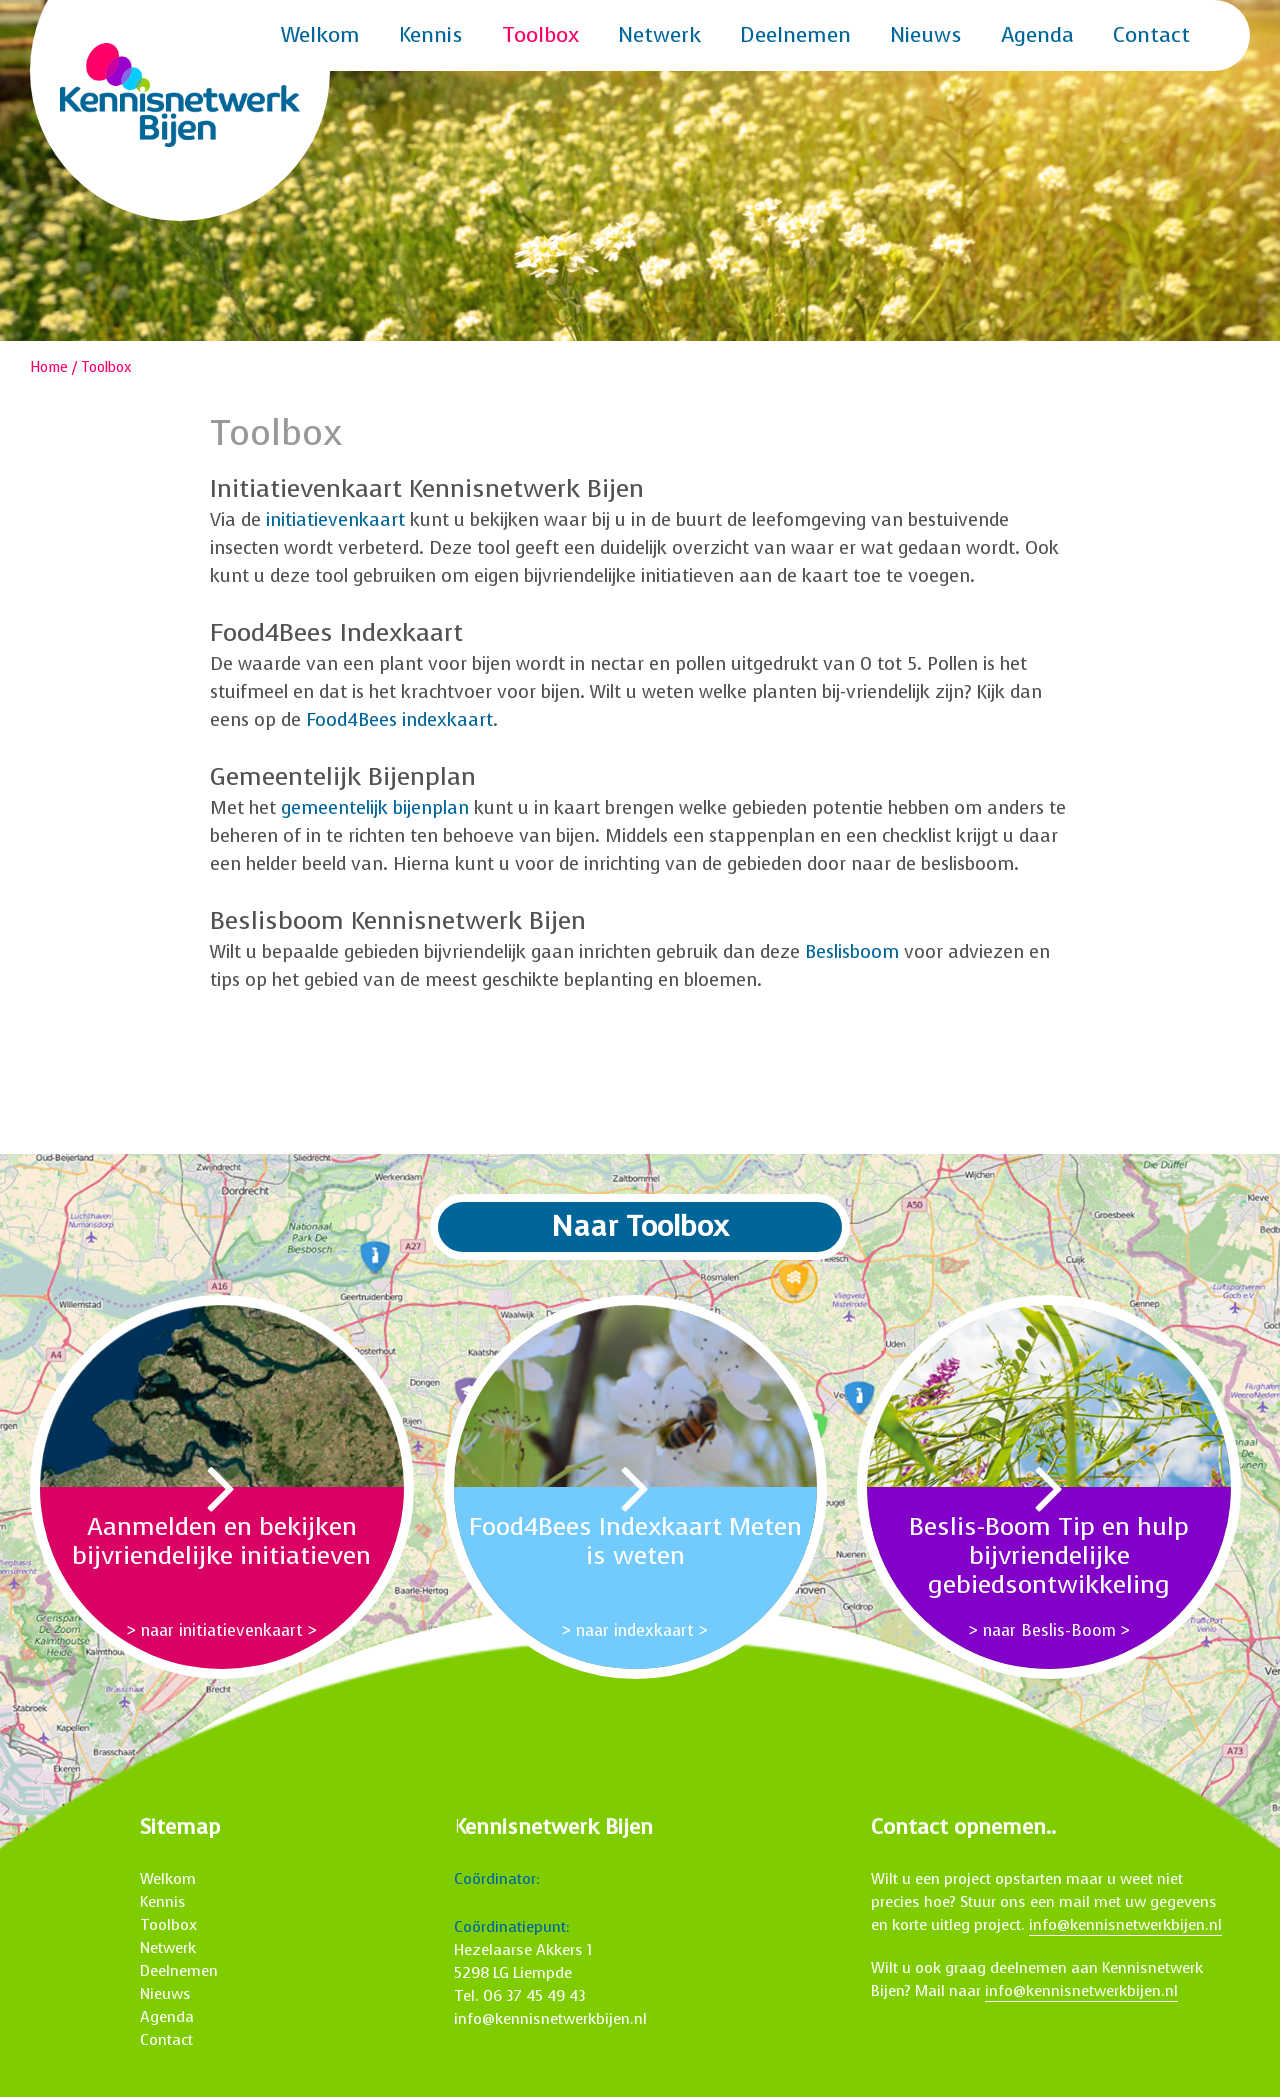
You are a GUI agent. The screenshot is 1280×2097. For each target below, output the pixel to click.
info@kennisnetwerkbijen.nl (550, 2019)
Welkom (320, 35)
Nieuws (926, 35)
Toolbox (540, 35)
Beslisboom (852, 952)
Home (49, 367)
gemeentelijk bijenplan (375, 808)
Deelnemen (795, 35)
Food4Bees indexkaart (399, 720)
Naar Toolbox (640, 1226)
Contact (1151, 35)
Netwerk (659, 35)
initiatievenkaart (335, 520)
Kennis (431, 35)
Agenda (1037, 35)
